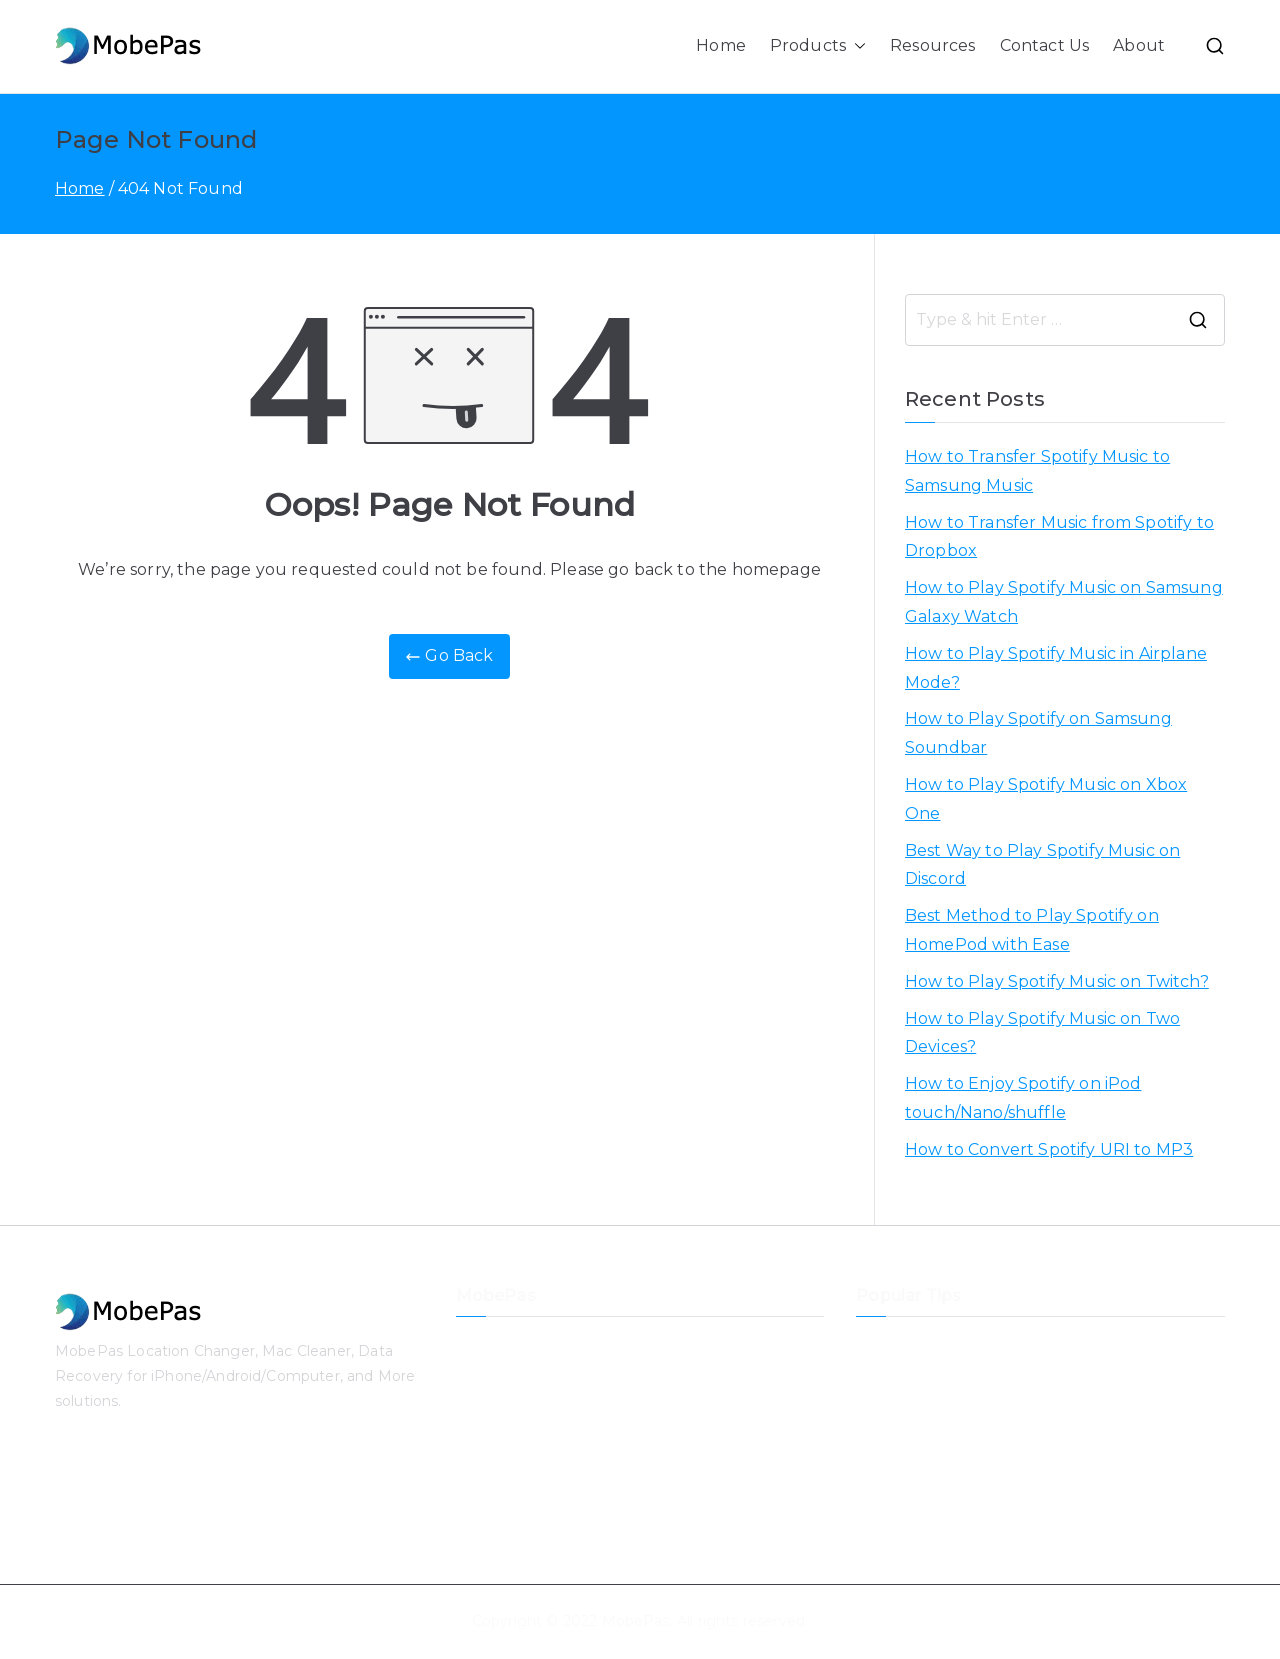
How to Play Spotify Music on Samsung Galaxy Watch (1064, 602)
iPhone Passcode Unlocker (552, 1445)
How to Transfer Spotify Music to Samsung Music (1037, 471)
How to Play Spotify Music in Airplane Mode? (1056, 668)
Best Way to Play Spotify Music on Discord (1042, 865)
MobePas (636, 1621)
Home (721, 45)
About (1139, 45)
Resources (932, 45)
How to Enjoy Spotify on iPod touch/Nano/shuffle (1023, 1098)
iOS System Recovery (534, 1412)
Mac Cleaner (500, 1511)
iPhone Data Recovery (537, 1379)
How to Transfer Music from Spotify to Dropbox (1059, 537)
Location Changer (520, 1345)
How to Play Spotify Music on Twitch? (1057, 981)
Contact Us (1045, 45)
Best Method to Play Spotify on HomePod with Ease (1032, 930)
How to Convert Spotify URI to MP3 (1049, 1149)
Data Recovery (509, 1478)
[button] (856, 46)
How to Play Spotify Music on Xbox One (1046, 799)
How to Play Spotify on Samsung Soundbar (1038, 733)
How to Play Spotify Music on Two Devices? (1042, 1033)
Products (818, 46)
